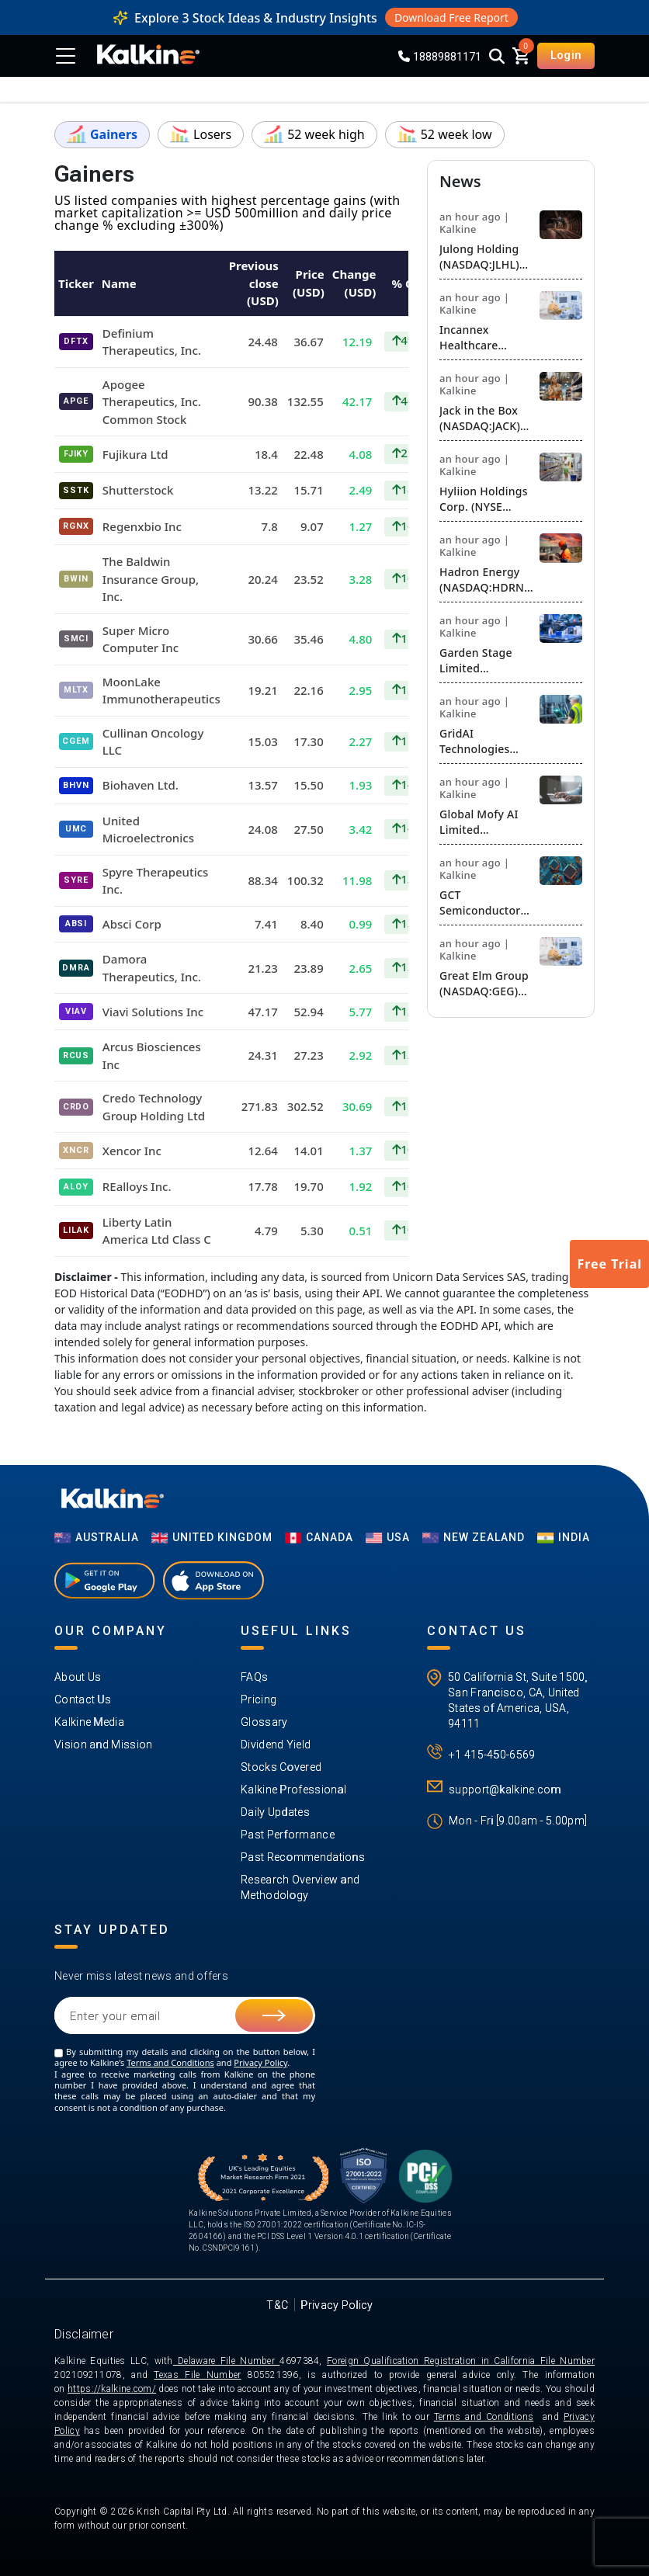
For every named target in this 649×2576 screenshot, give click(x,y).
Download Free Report (451, 17)
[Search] (497, 57)
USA (388, 1537)
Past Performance (288, 1834)
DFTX (76, 341)
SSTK (75, 490)
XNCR (75, 1150)
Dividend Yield (276, 1744)
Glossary (264, 1722)
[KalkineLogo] (148, 56)
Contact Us (82, 1699)
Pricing (258, 1699)
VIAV (75, 1011)
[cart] (520, 55)
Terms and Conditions (170, 2062)
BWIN (76, 579)
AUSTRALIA (96, 1537)
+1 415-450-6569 (492, 1754)
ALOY (76, 1187)
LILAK (75, 1230)
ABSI (76, 923)
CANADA (319, 1537)
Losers (200, 134)
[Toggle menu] (68, 55)
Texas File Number (197, 2374)
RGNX (75, 526)
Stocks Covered (281, 1767)
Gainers (102, 134)
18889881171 (439, 57)
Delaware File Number (226, 2361)
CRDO (76, 1107)
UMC (76, 829)
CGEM (75, 741)
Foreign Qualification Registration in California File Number (461, 2361)
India (563, 1537)
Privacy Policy (260, 2062)
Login (565, 55)
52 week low (444, 134)
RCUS (76, 1055)
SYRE (76, 880)
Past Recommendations (303, 1857)
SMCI (76, 639)
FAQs (254, 1677)
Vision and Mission (103, 1744)
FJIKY (76, 454)
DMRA (75, 968)
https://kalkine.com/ (112, 2388)
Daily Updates (275, 1812)
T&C (277, 2305)
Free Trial (609, 1263)
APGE (76, 401)
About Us (77, 1677)
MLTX (76, 690)
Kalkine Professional (293, 1789)
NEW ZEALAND (473, 1537)
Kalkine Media (89, 1722)
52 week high (314, 134)
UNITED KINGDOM (211, 1537)
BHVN (75, 785)
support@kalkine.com (505, 1789)
